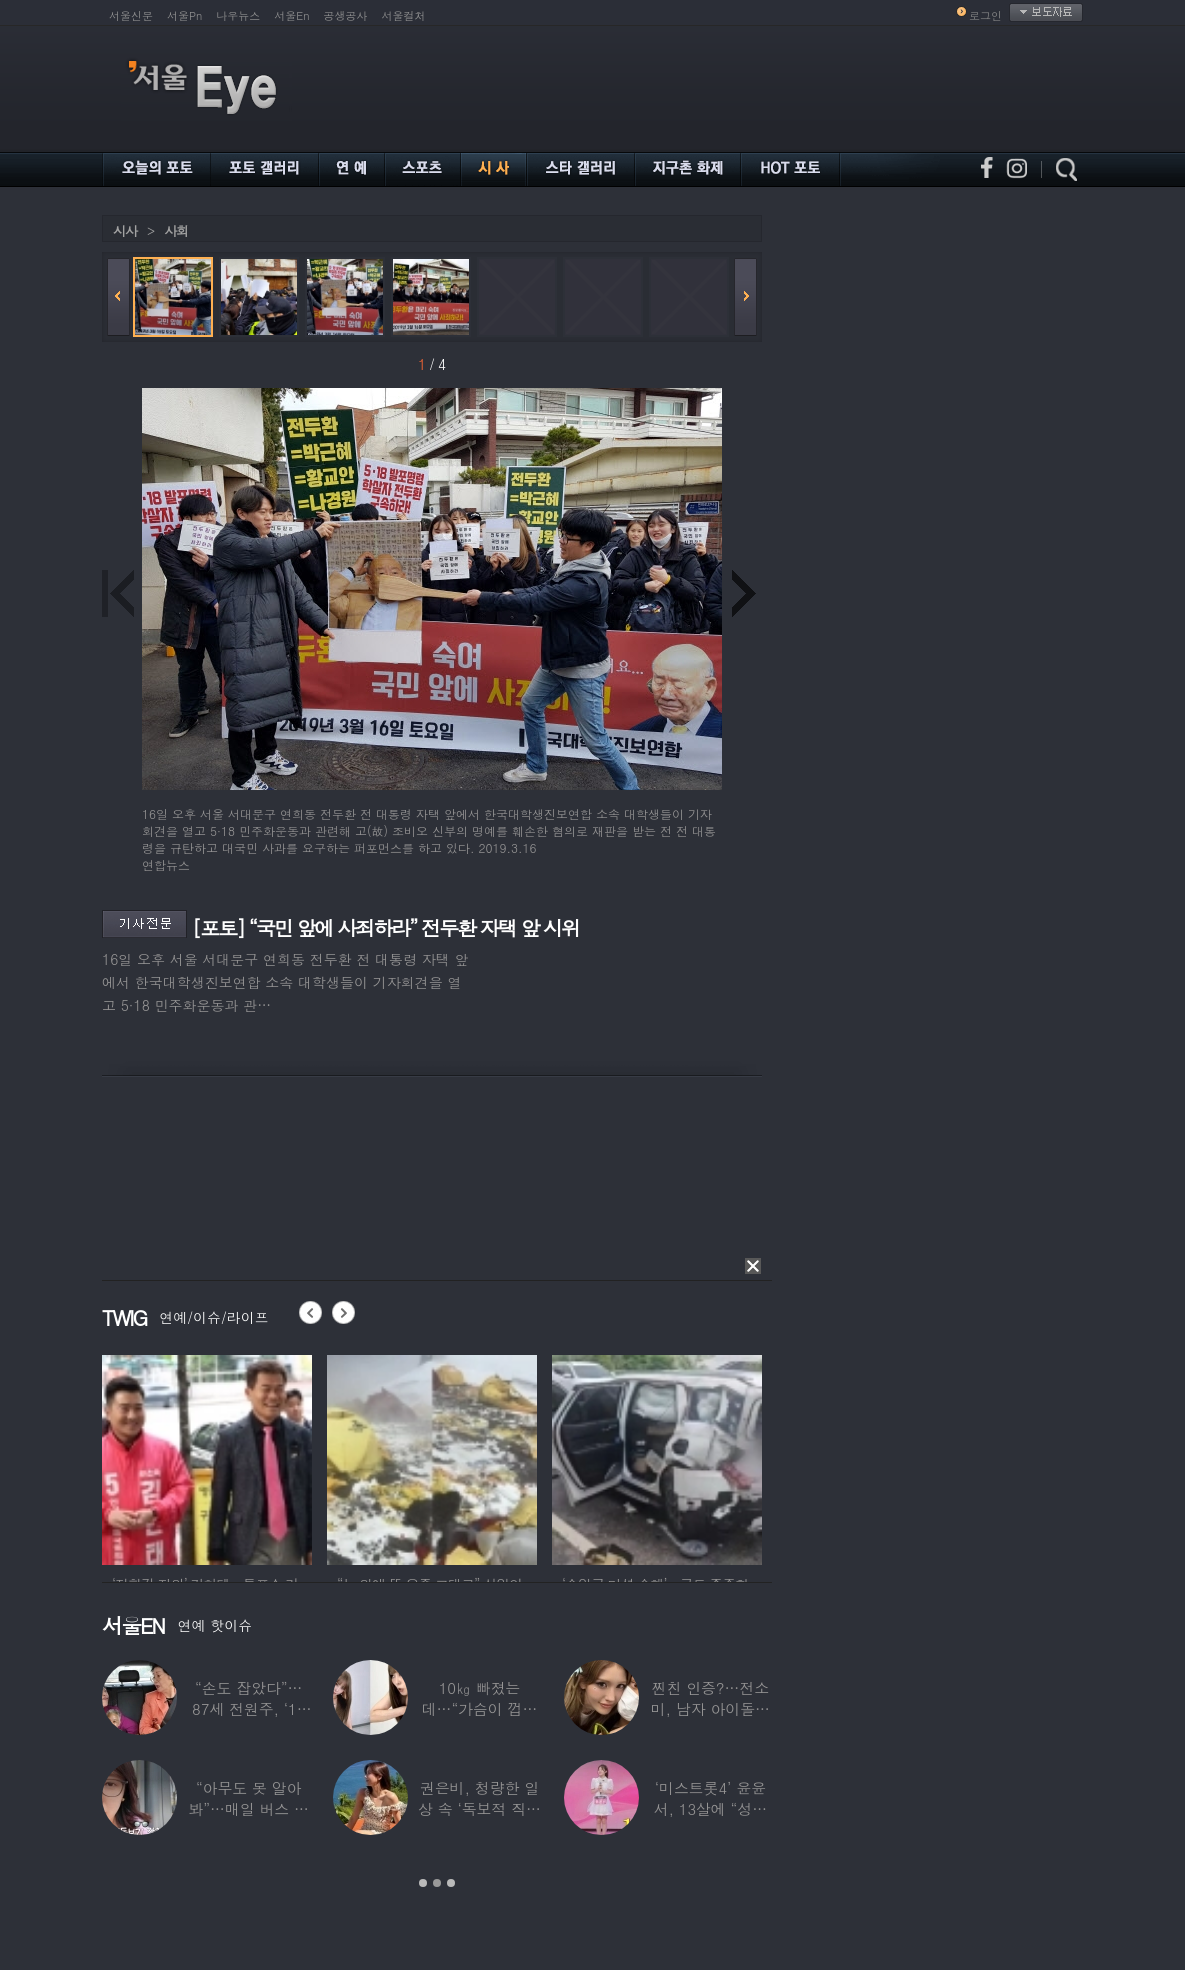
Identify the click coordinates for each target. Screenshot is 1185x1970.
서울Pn (184, 15)
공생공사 (346, 15)
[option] (207, 1457)
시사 (125, 230)
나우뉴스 (238, 15)
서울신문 (131, 15)
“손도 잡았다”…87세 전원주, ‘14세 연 (248, 1708)
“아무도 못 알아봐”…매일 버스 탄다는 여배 (248, 1808)
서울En (291, 15)
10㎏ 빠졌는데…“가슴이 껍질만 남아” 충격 (480, 1708)
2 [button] (437, 1883)
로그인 (985, 15)
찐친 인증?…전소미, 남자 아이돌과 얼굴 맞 (710, 1708)
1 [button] (423, 1883)
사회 (176, 230)
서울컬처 (404, 15)
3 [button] (451, 1883)
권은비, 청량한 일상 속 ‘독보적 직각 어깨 (479, 1808)
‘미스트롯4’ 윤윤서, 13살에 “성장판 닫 (710, 1808)
